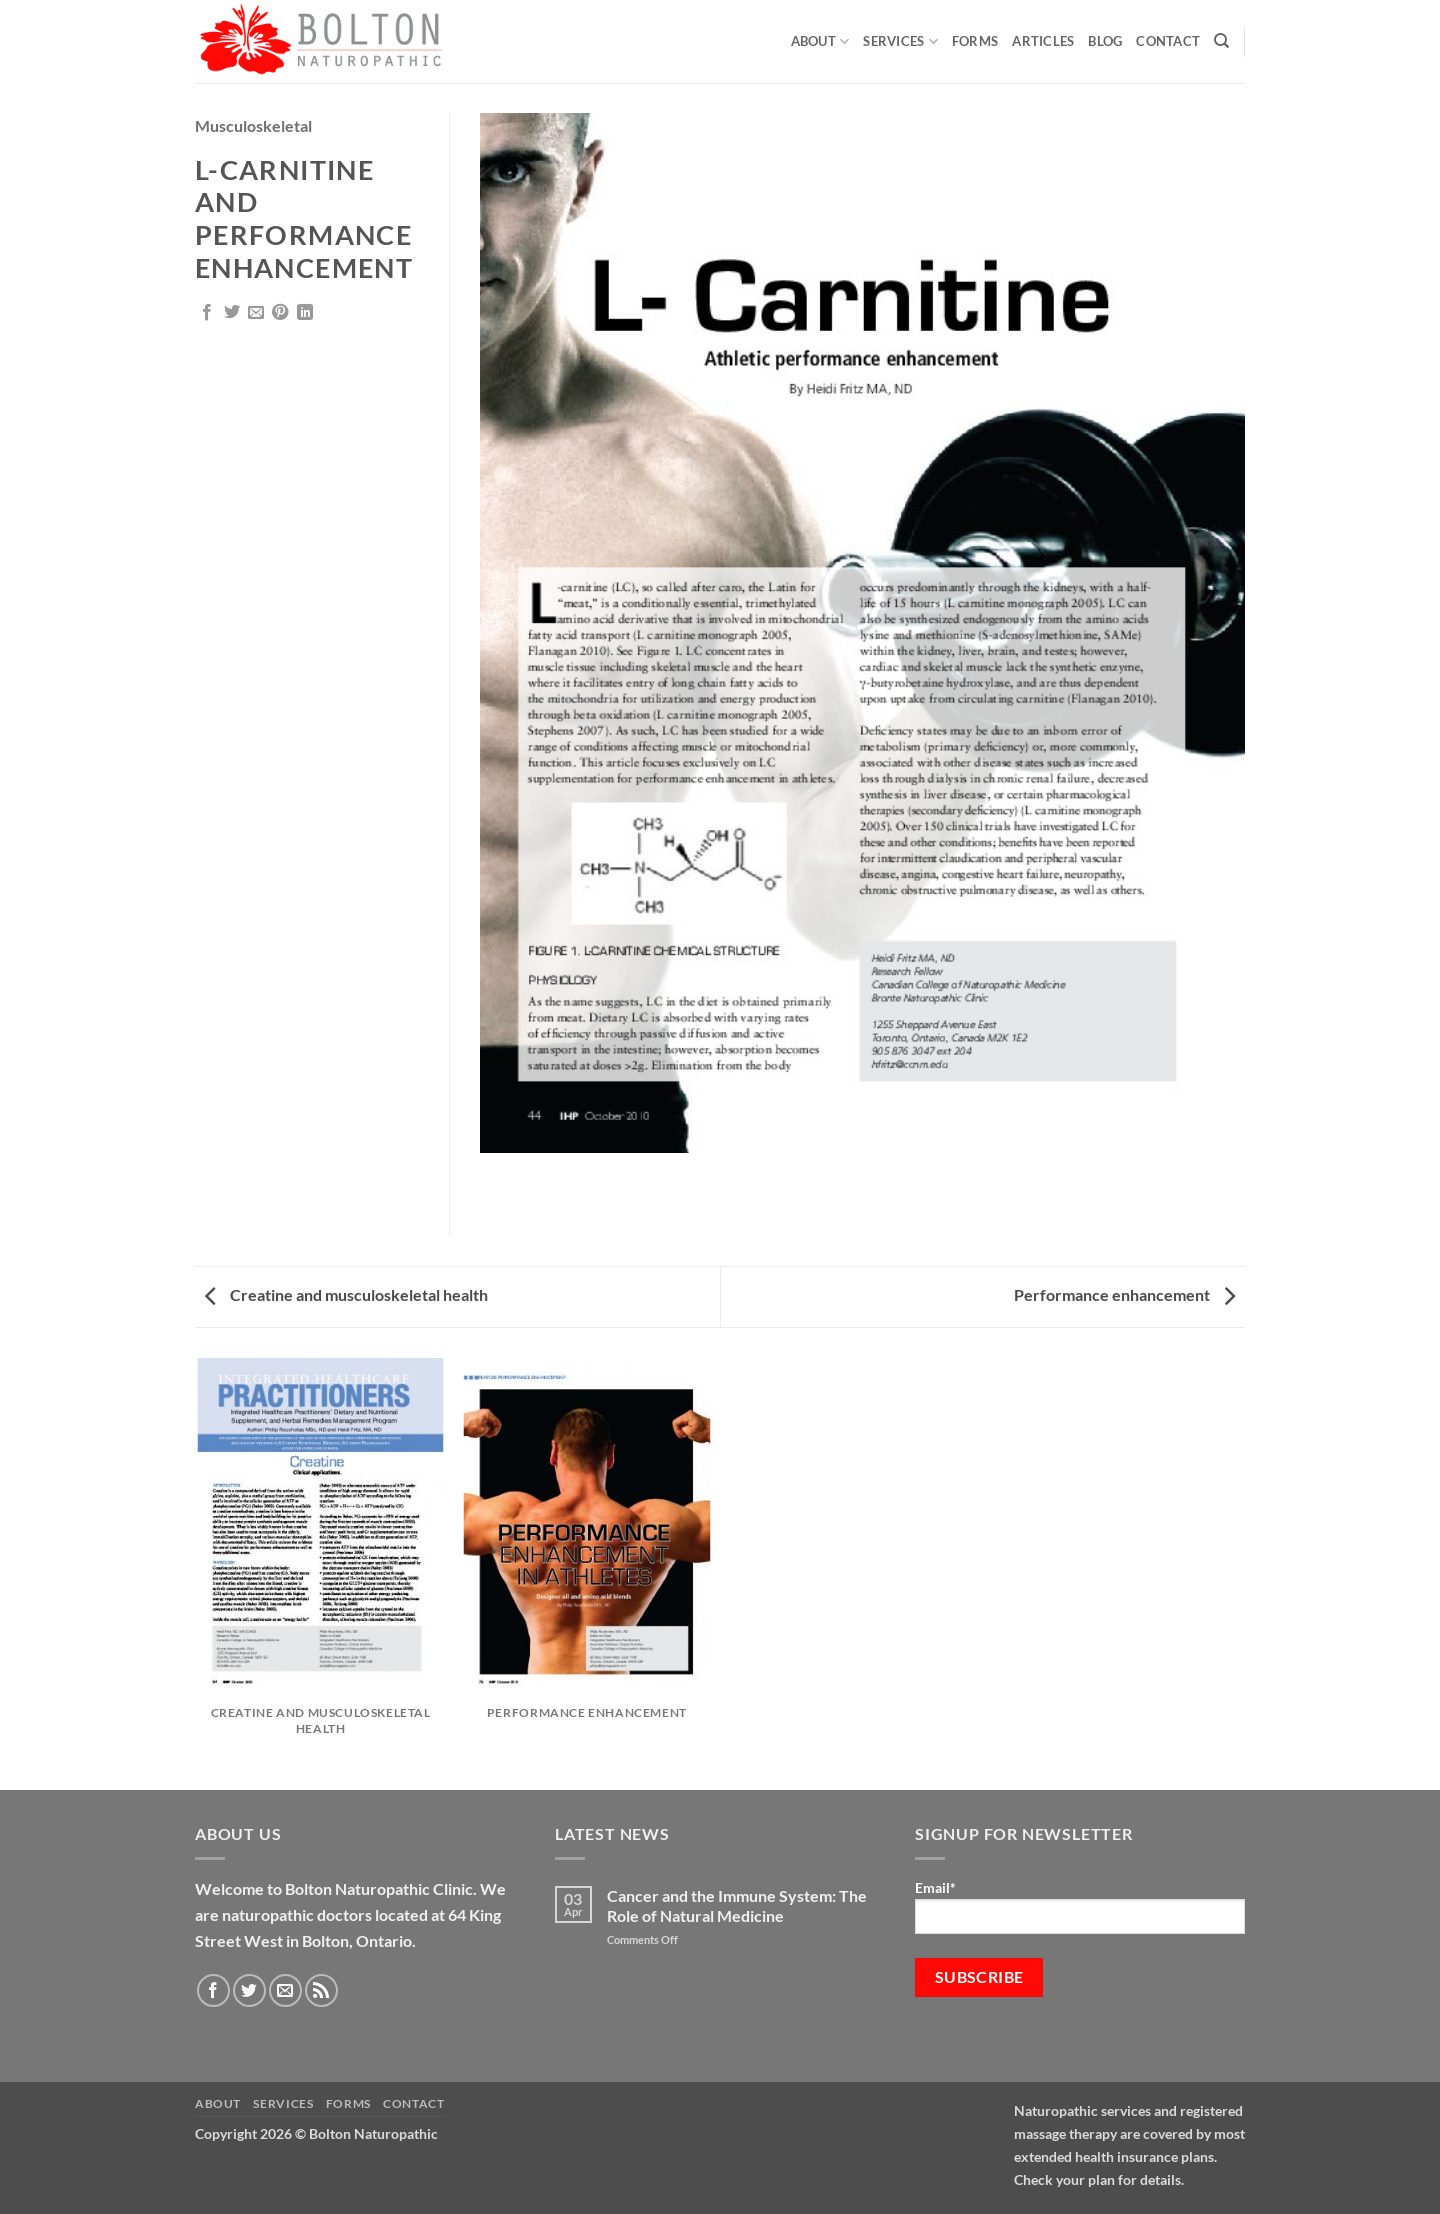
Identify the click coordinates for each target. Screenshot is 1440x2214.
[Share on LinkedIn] (305, 313)
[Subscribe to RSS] (321, 1990)
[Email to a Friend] (256, 313)
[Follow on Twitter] (249, 1990)
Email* (1080, 1906)
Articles (1043, 41)
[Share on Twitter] (232, 313)
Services (900, 41)
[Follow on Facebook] (213, 1990)
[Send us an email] (285, 1990)
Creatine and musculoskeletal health (346, 1294)
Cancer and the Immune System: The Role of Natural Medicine (737, 1905)
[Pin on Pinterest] (280, 313)
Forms (975, 41)
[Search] (1221, 41)
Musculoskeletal (253, 125)
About (820, 41)
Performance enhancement (1124, 1294)
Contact (1168, 41)
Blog (1105, 41)
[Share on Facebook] (207, 313)
